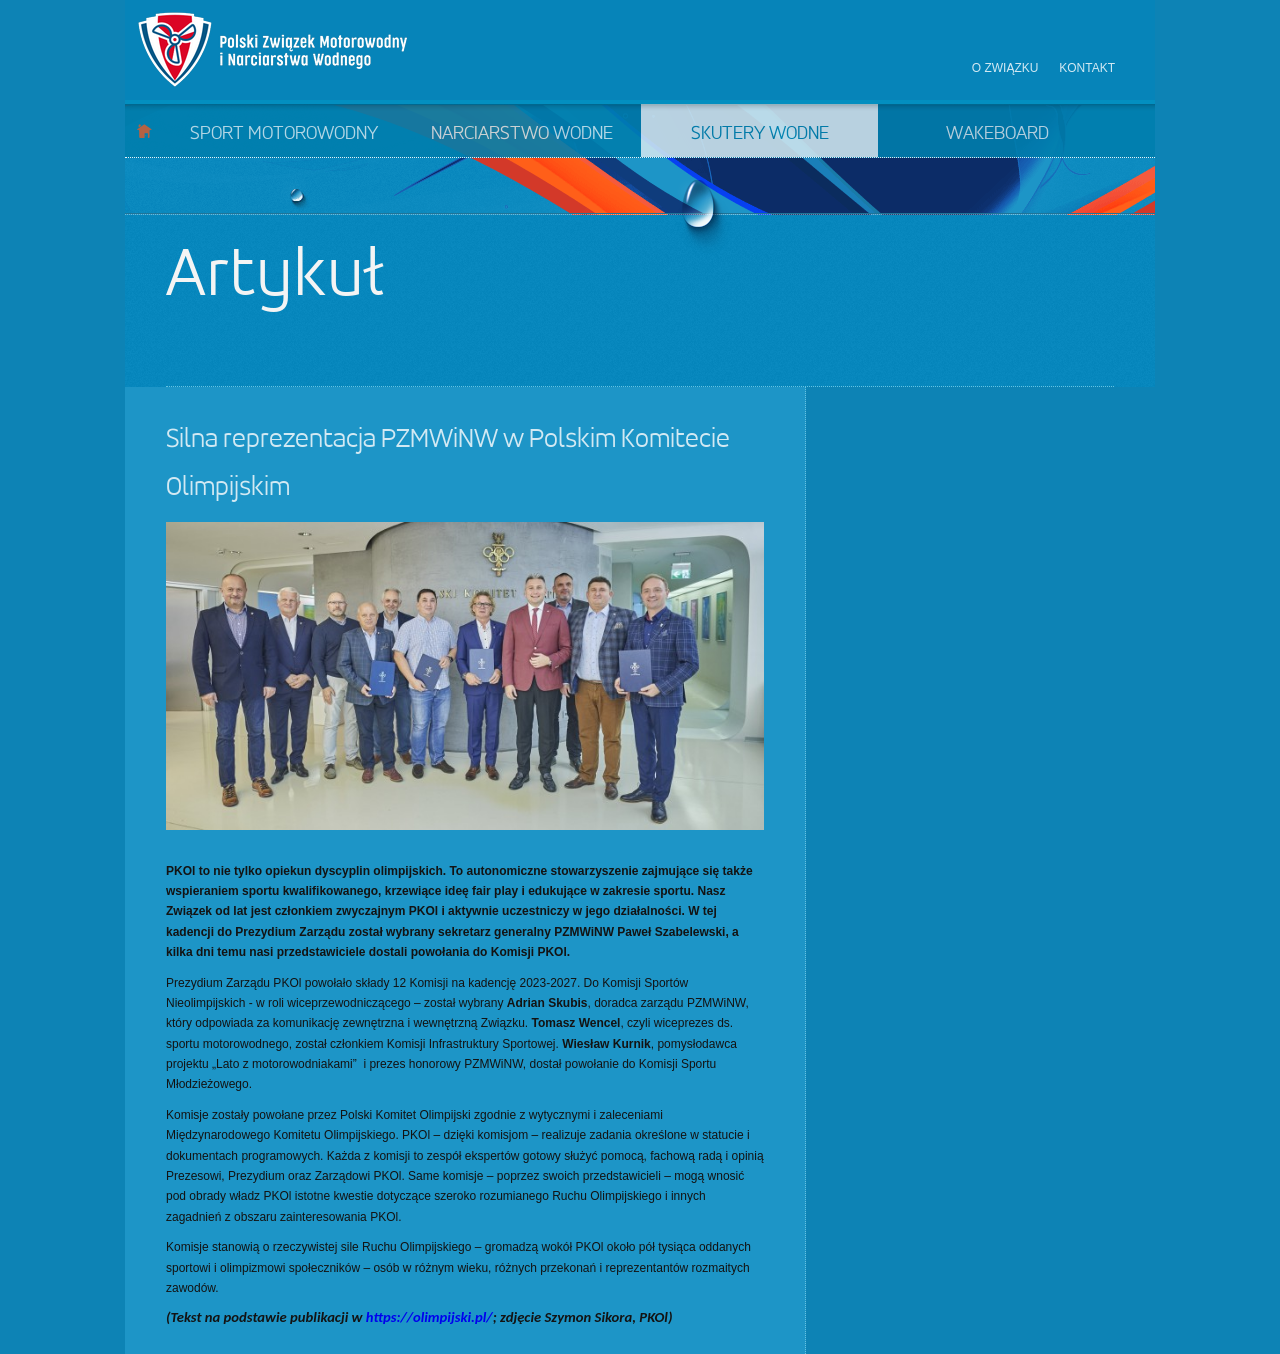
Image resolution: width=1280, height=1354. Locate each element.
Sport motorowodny (284, 134)
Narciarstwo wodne (522, 134)
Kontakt (1087, 68)
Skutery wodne (760, 134)
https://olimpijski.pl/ (429, 1317)
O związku (1005, 68)
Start (144, 130)
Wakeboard (997, 134)
